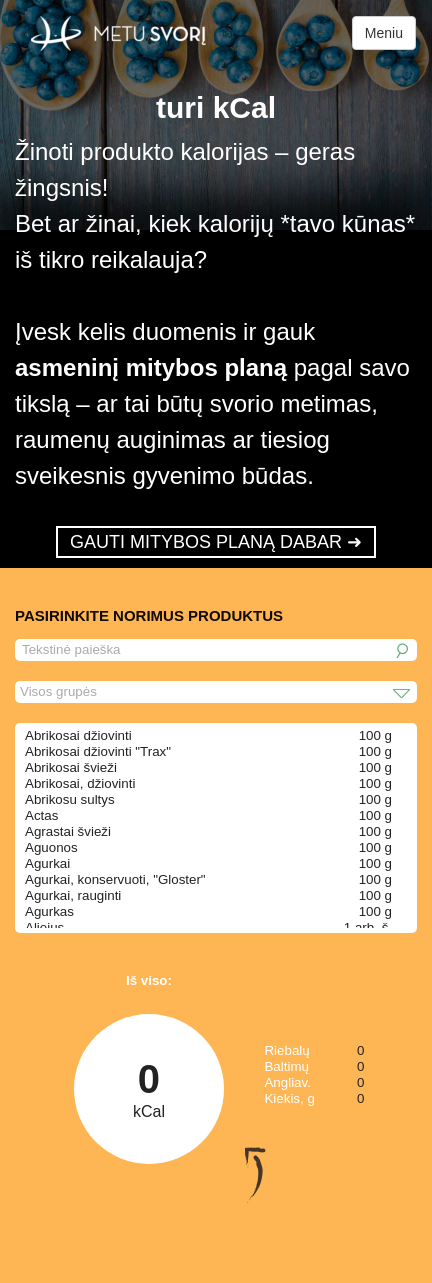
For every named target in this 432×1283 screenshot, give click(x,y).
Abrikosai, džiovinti (80, 783)
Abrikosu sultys (70, 799)
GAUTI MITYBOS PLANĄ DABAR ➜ (216, 542)
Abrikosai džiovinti (78, 735)
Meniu (384, 33)
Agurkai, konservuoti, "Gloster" (115, 879)
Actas (41, 815)
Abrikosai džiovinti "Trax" (98, 751)
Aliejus (44, 927)
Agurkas (49, 911)
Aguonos (51, 847)
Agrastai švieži (68, 831)
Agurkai (47, 863)
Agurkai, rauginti (73, 895)
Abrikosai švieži (71, 767)
